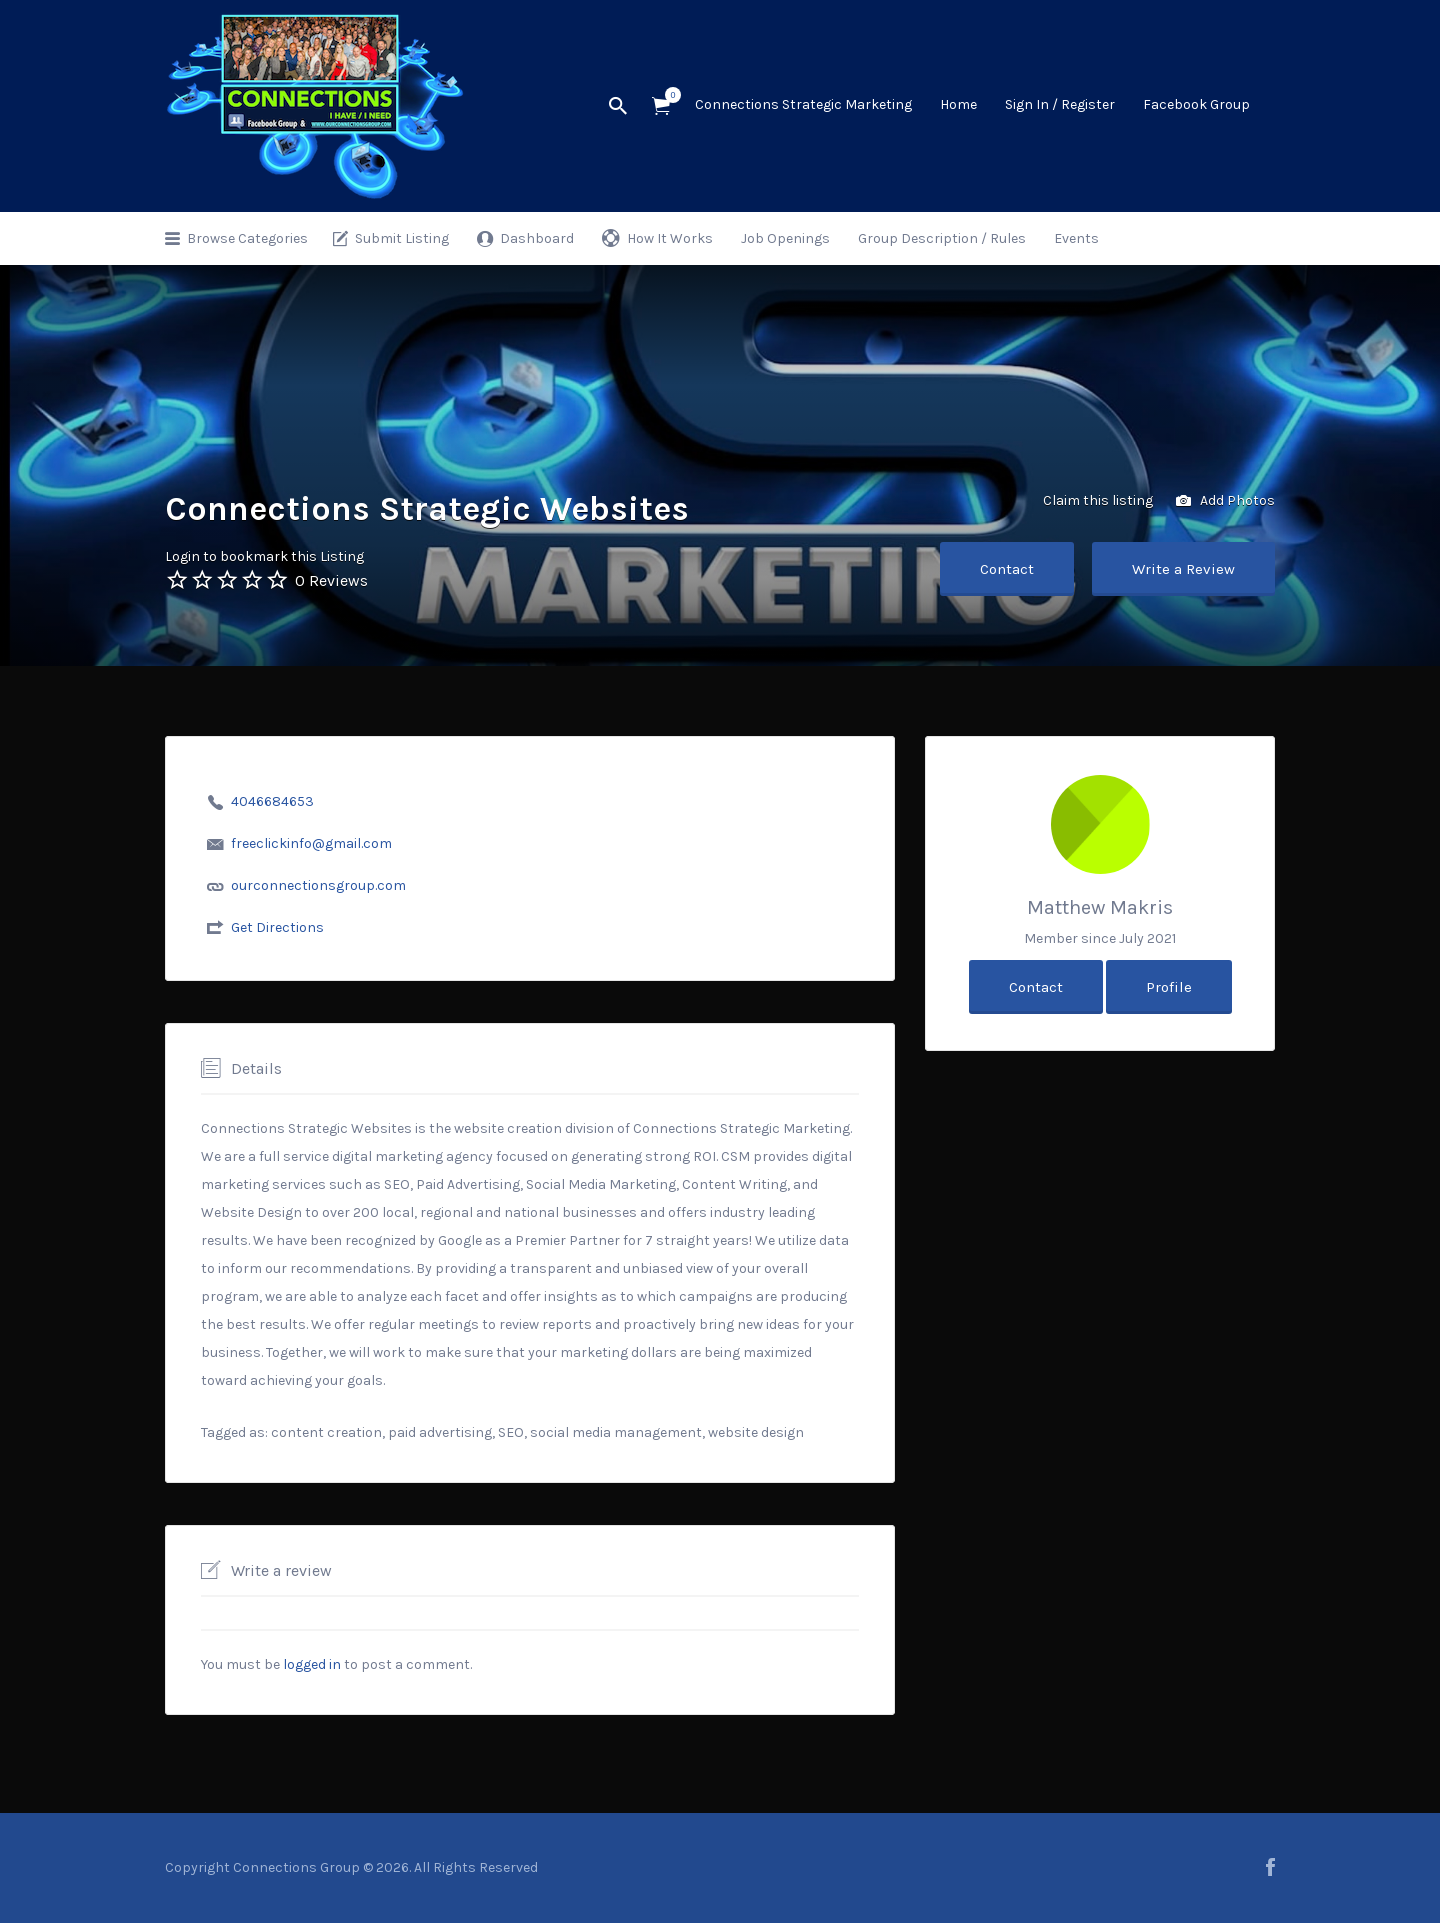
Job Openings (785, 238)
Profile (1169, 987)
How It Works (670, 238)
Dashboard (537, 238)
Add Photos (1225, 501)
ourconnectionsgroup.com (318, 885)
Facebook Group (1196, 104)
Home (958, 104)
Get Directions (277, 927)
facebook (1270, 1867)
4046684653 (272, 801)
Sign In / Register (1060, 104)
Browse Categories (247, 238)
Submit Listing (402, 238)
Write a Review (1183, 569)
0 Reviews (331, 580)
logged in (312, 1664)
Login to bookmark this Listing (264, 556)
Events (1076, 238)
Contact (1007, 569)
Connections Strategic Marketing (803, 104)
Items (667, 95)
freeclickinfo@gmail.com (311, 843)
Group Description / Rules (942, 238)
